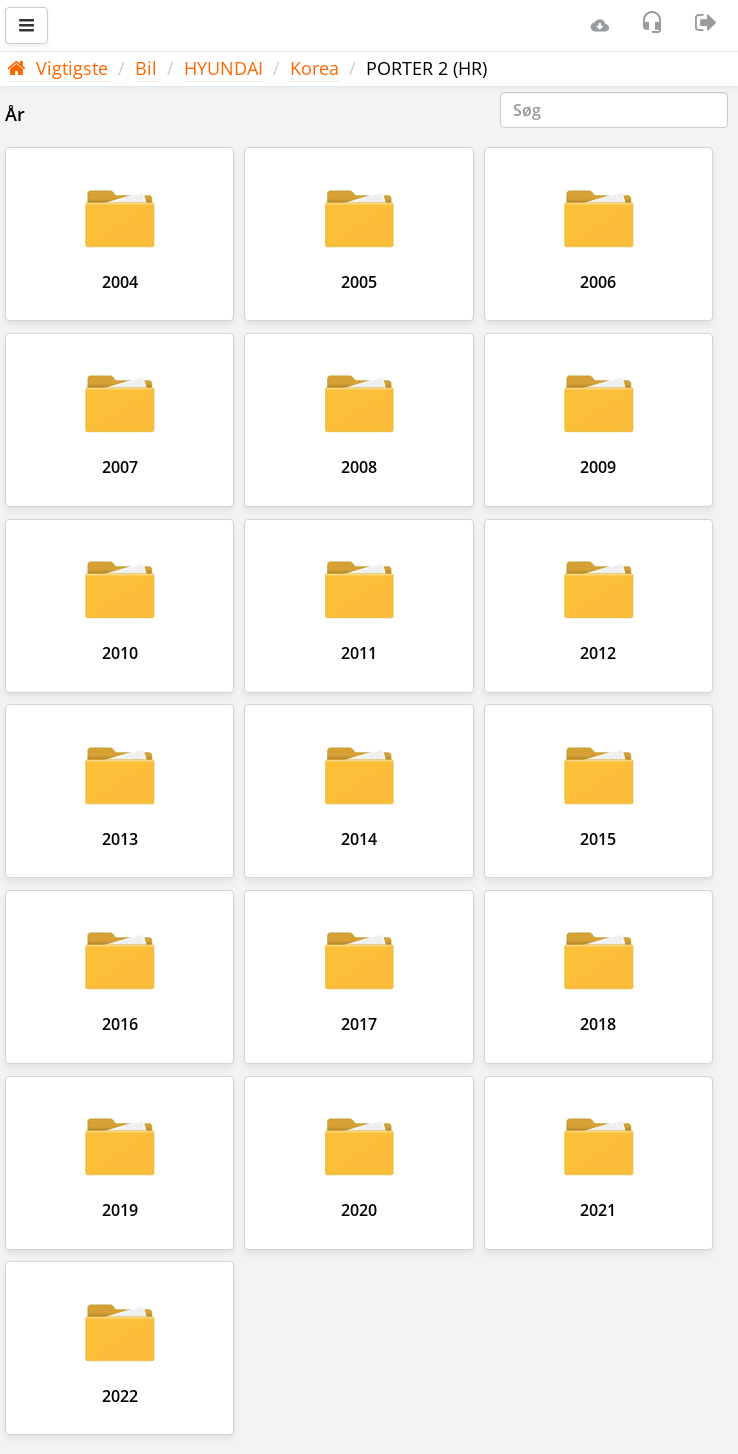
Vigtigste (57, 68)
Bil (146, 68)
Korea (314, 68)
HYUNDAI (223, 68)
